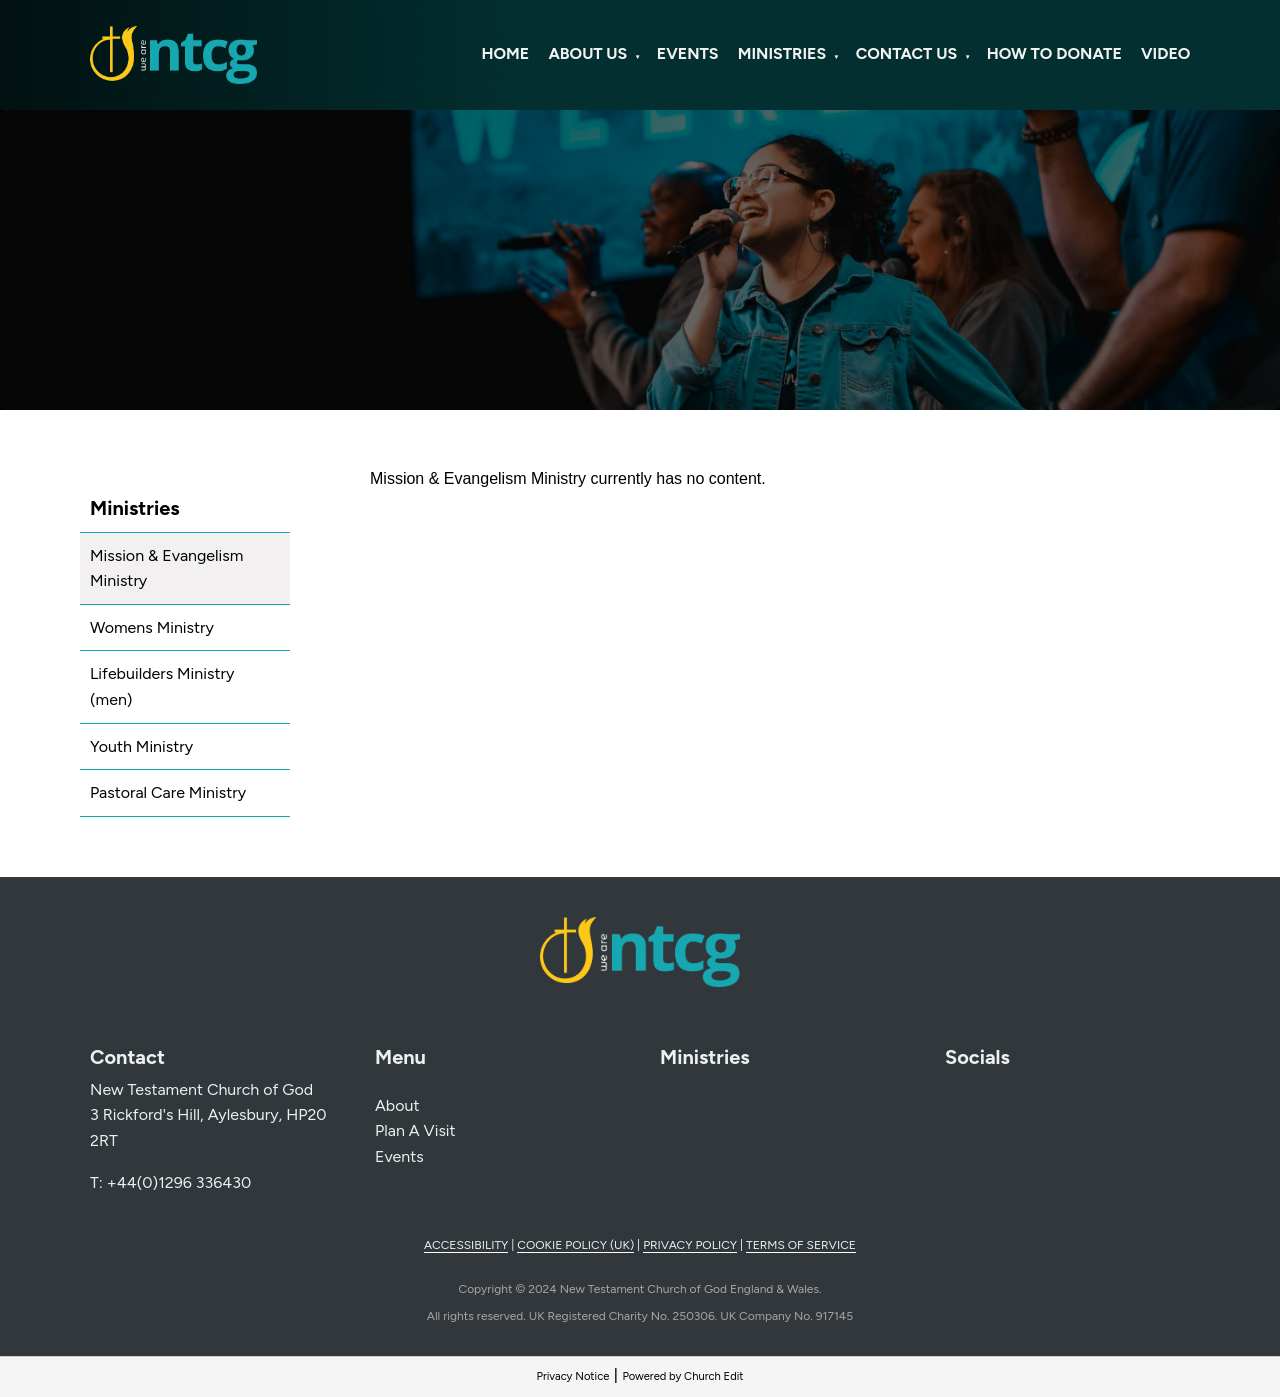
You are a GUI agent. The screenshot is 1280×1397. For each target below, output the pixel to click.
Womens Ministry (152, 627)
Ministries (782, 53)
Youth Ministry (141, 746)
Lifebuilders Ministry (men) (162, 686)
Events (688, 53)
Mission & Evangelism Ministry (166, 568)
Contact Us (907, 53)
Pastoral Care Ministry (168, 792)
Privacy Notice (572, 1376)
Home (506, 53)
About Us (587, 53)
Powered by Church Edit (682, 1376)
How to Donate (1054, 53)
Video (1165, 53)
